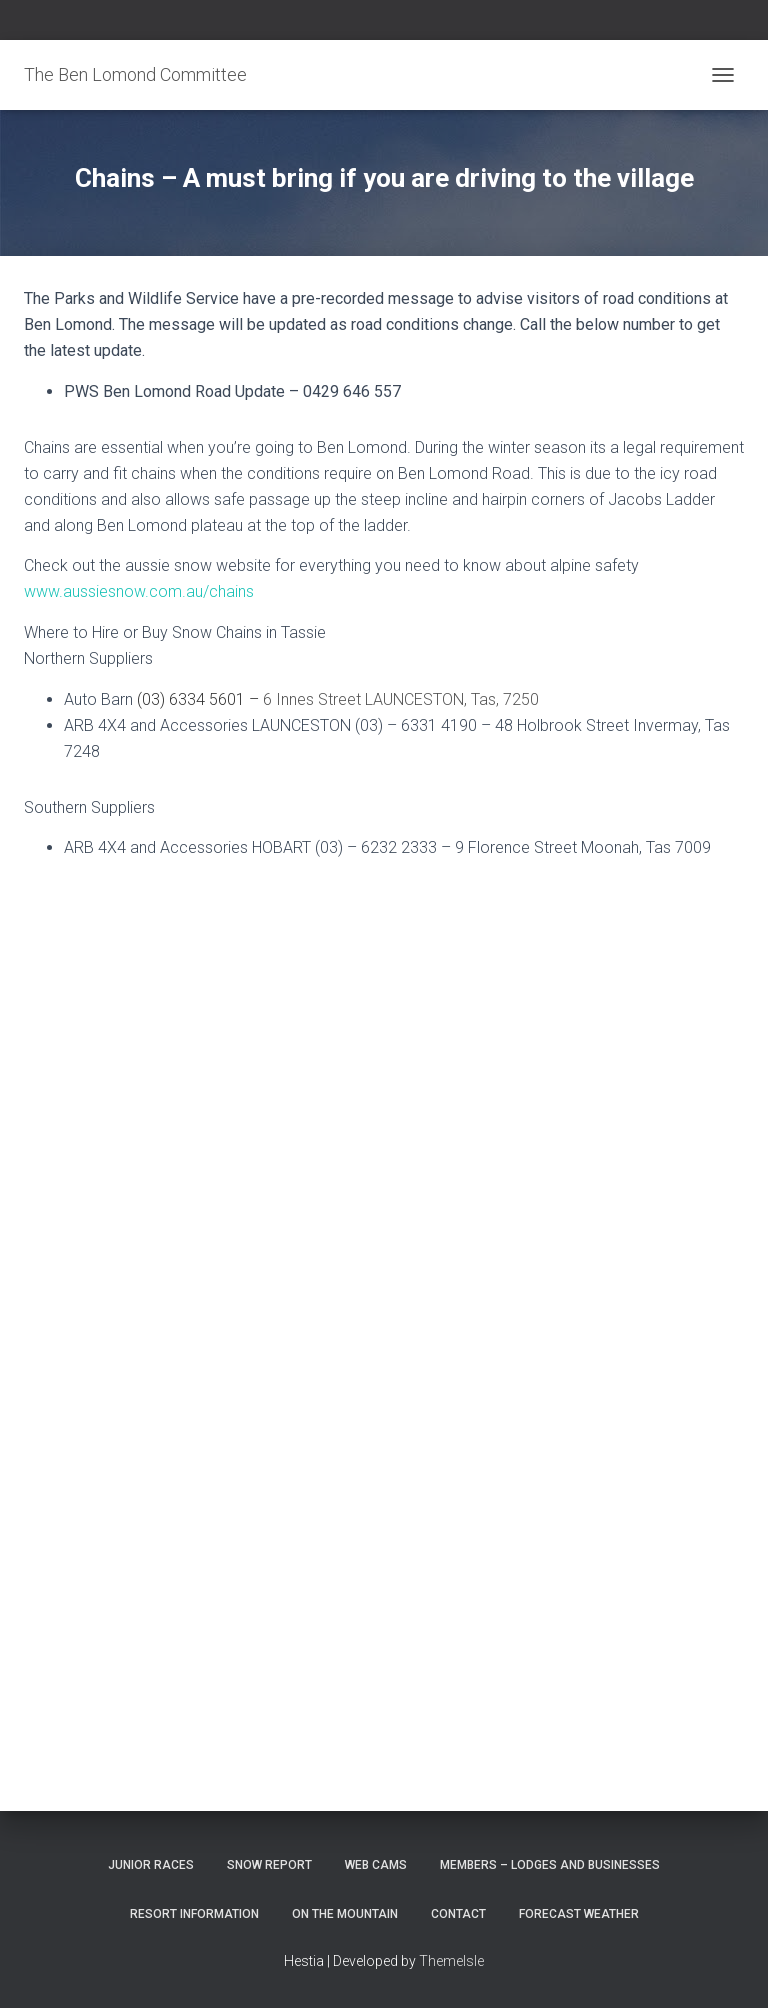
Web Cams (376, 1865)
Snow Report (269, 1865)
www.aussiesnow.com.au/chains (139, 591)
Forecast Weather (579, 1914)
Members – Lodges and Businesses (550, 1865)
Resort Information (194, 1914)
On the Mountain (345, 1914)
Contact (458, 1914)
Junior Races (151, 1865)
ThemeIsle (451, 1961)
